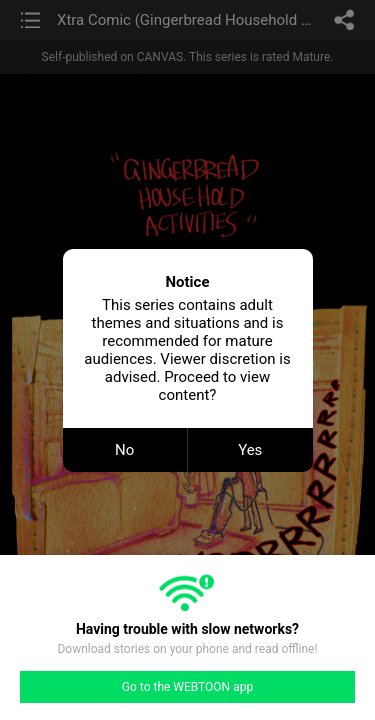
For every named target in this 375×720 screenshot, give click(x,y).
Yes (250, 450)
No (124, 450)
